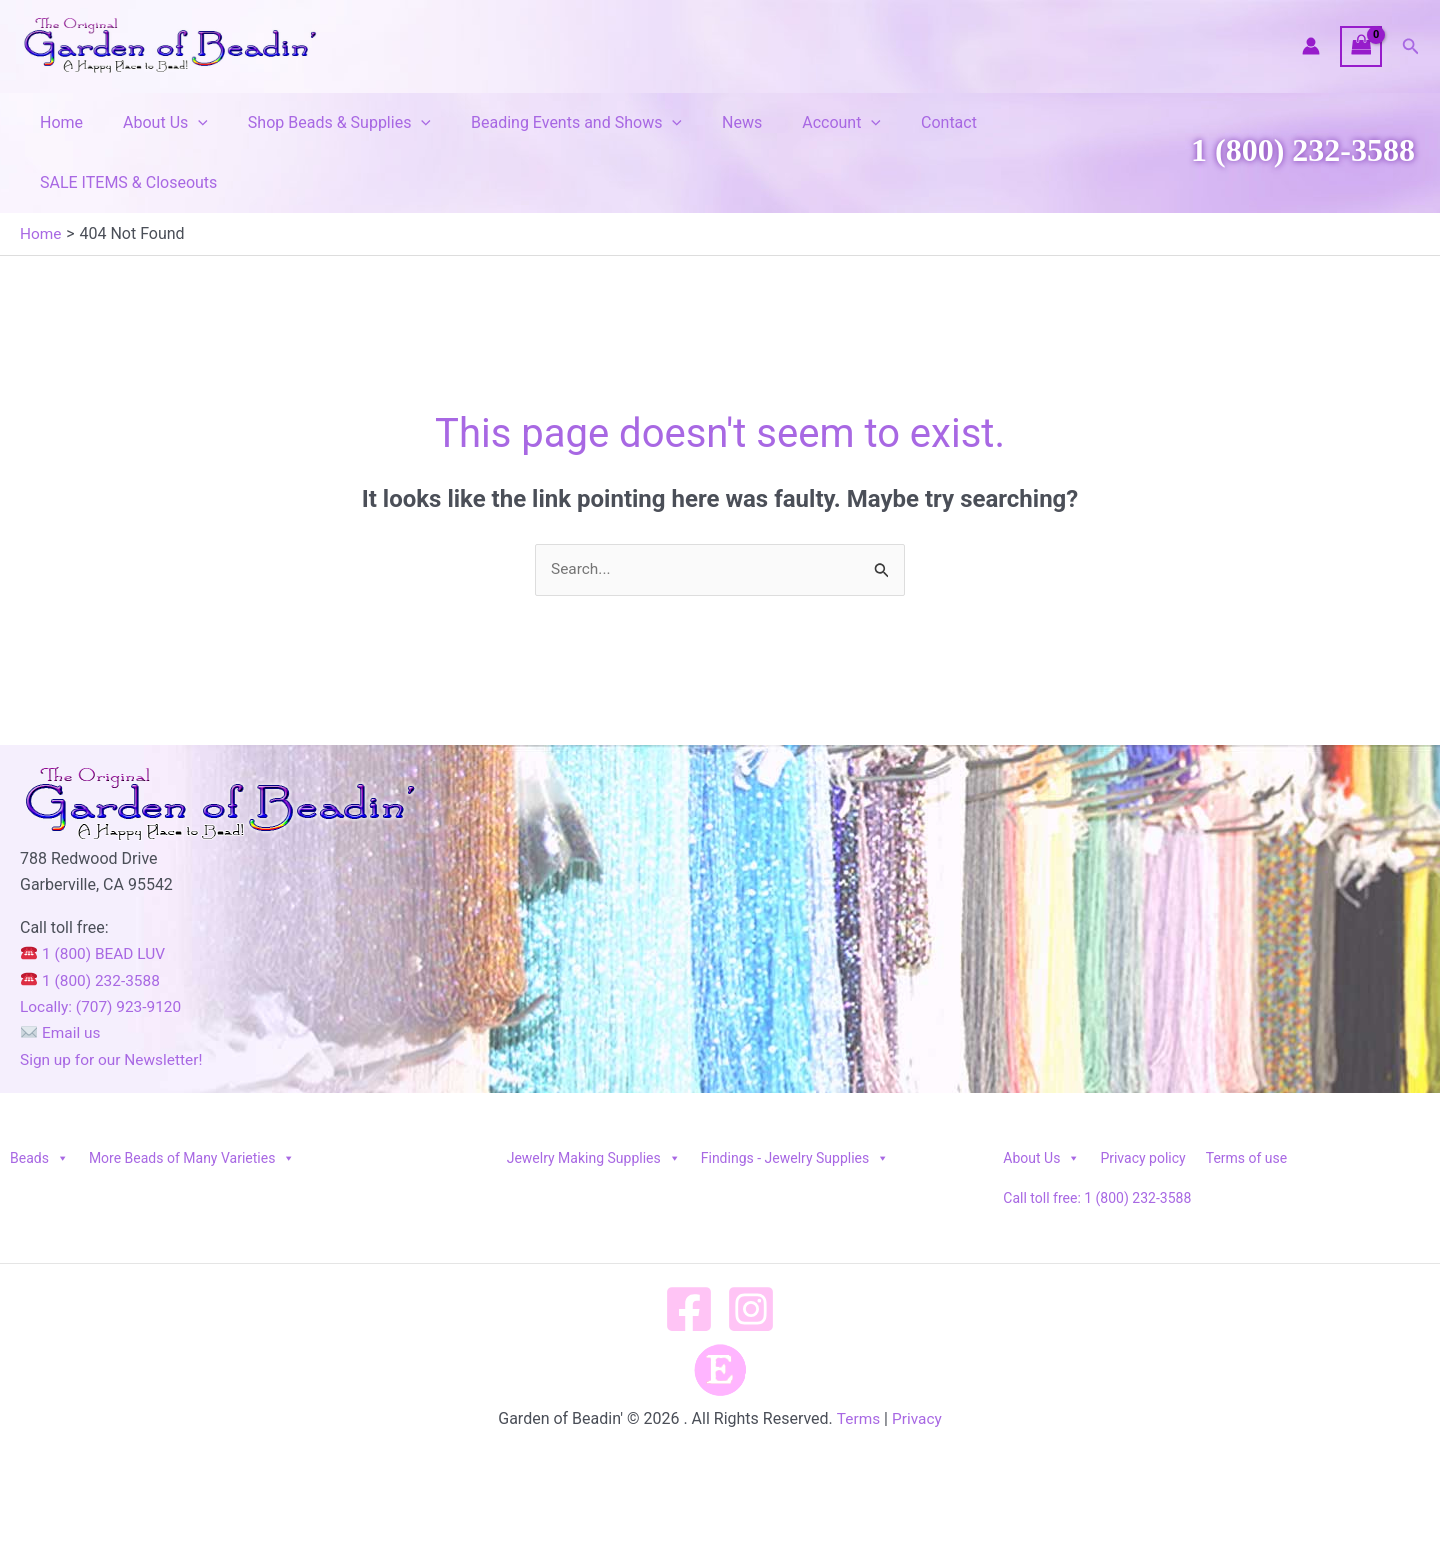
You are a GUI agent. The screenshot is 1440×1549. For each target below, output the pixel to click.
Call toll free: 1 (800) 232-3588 (1097, 1139)
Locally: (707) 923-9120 (103, 947)
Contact (897, 122)
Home (57, 122)
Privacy (918, 1359)
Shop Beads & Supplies (319, 123)
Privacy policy (1142, 1099)
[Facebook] (689, 1250)
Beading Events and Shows (548, 123)
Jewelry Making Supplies (594, 1099)
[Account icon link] (1311, 46)
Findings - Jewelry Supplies (795, 1099)
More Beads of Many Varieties (192, 1099)
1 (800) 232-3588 (1303, 120)
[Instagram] (751, 1250)
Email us (62, 973)
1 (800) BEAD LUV (95, 894)
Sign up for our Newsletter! (114, 1000)
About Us (153, 123)
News (706, 122)
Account (797, 123)
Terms (857, 1359)
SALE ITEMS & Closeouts (1045, 122)
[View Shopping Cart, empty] (1361, 46)
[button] (1411, 46)
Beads (39, 1099)
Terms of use (1247, 1099)
